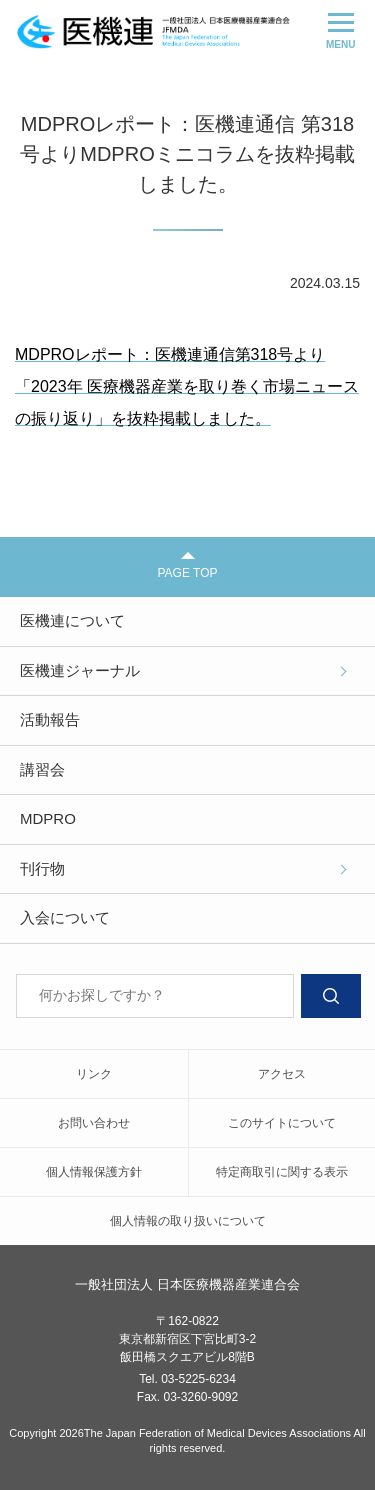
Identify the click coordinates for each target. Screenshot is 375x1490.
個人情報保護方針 (94, 1172)
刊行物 (42, 868)
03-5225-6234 (198, 1379)
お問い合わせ (94, 1123)
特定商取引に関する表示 (282, 1172)
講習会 (42, 769)
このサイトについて (282, 1123)
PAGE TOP (187, 566)
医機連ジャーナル (80, 670)
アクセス (282, 1074)
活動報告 (50, 719)
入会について (65, 917)
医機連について (72, 620)
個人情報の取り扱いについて (188, 1221)
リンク (94, 1074)
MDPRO (48, 818)
